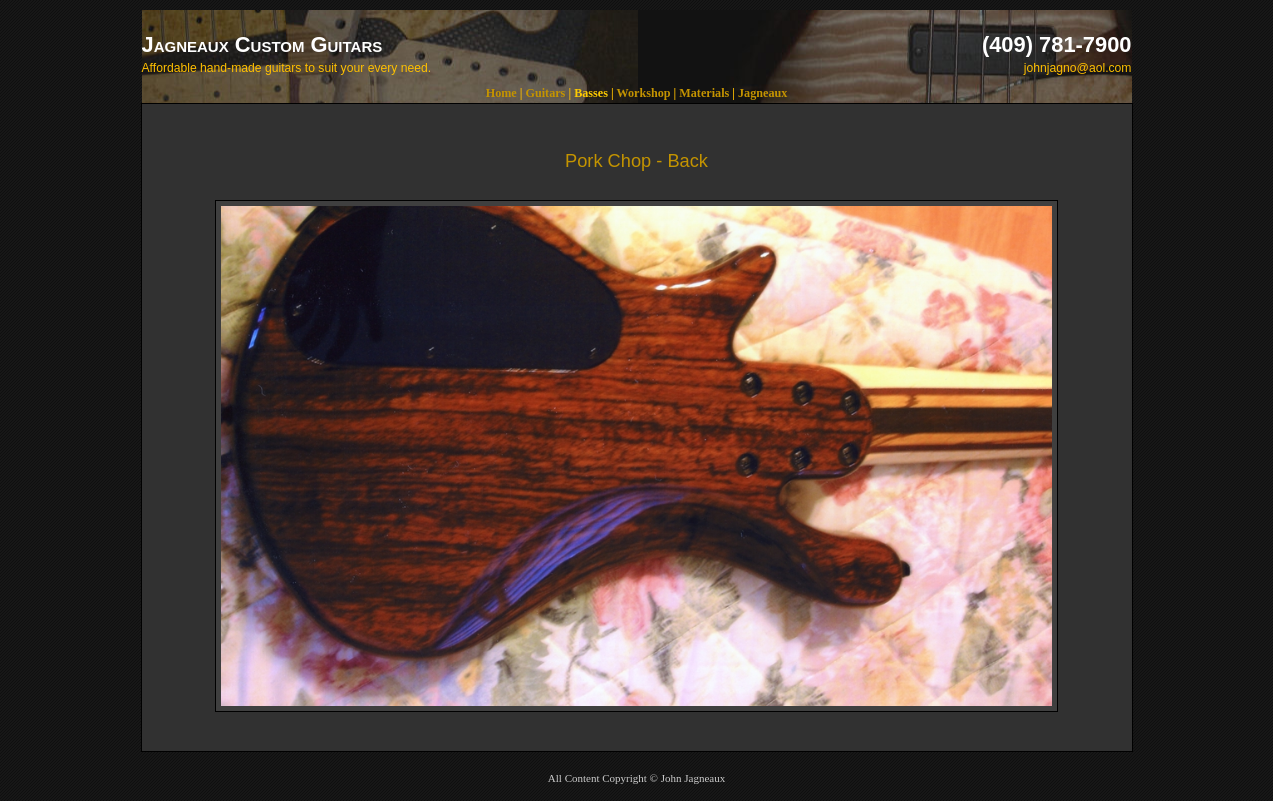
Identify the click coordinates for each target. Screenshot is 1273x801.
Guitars (546, 93)
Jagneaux (762, 93)
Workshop (643, 93)
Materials (704, 93)
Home (501, 93)
